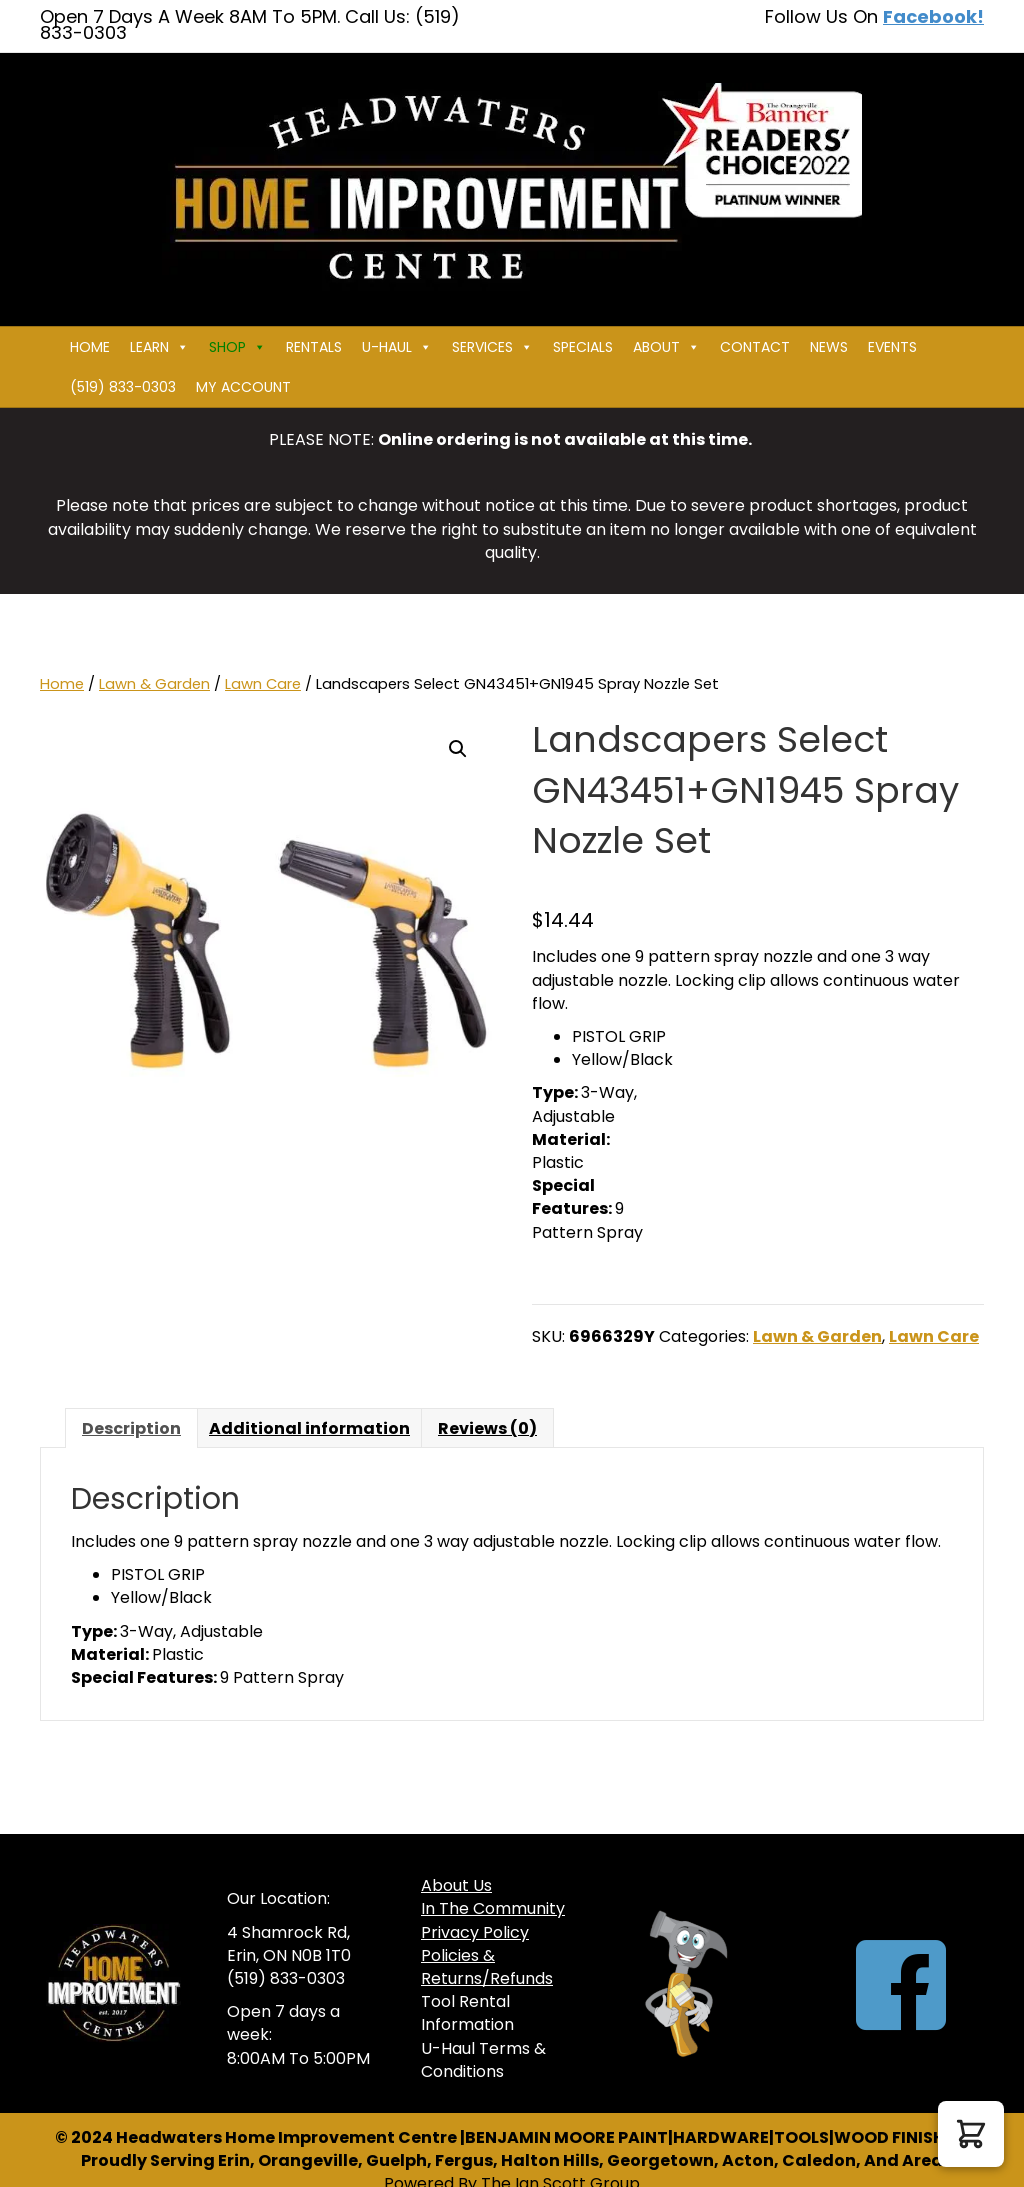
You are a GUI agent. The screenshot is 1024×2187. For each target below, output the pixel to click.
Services (492, 347)
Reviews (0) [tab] (487, 1428)
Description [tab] (131, 1428)
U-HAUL (397, 347)
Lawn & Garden (154, 684)
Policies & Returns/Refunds (487, 1967)
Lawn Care (263, 684)
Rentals (314, 347)
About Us (456, 1885)
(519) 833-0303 (123, 387)
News (829, 347)
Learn (159, 347)
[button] (458, 749)
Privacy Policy (475, 1932)
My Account (243, 387)
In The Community (493, 1908)
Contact (755, 347)
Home (90, 347)
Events (892, 347)
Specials (583, 347)
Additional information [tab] (309, 1428)
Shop (237, 347)
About (666, 347)
